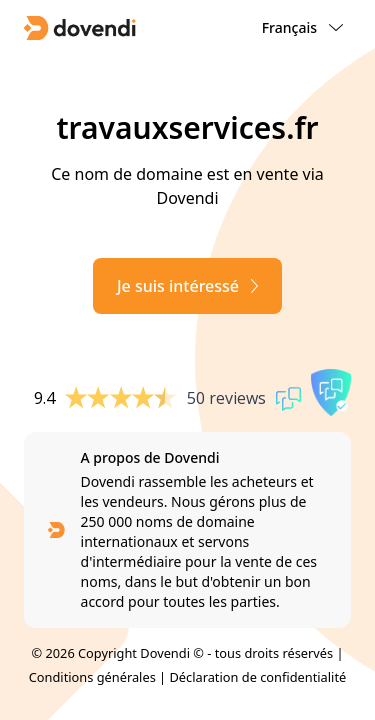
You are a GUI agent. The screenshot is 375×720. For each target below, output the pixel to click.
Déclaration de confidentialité (257, 677)
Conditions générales (92, 677)
